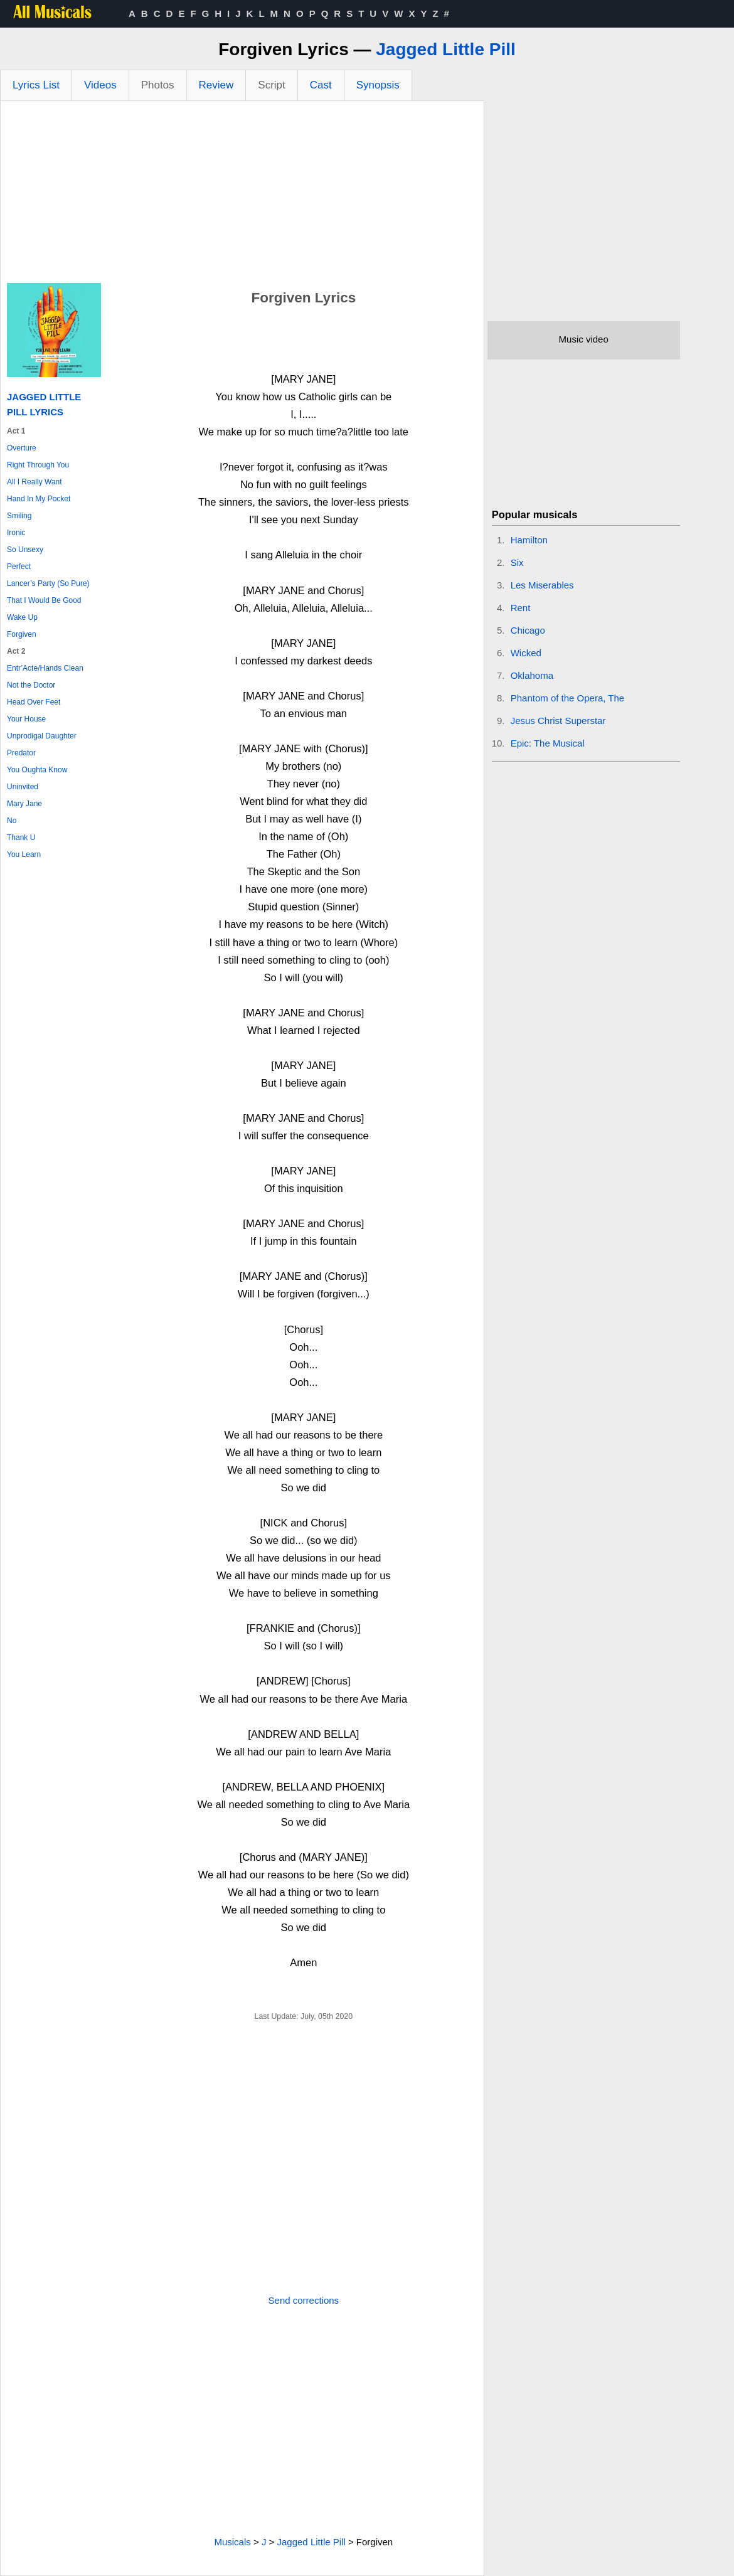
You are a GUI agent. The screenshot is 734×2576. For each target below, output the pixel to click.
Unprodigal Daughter (42, 736)
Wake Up (22, 617)
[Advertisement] (242, 195)
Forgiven (21, 634)
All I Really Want (34, 481)
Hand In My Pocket (38, 498)
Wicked (526, 652)
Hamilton (529, 540)
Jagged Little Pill (445, 49)
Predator (21, 752)
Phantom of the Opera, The (568, 698)
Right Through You (38, 464)
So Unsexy (25, 549)
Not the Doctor (31, 685)
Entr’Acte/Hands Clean (45, 668)
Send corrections (304, 2300)
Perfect (19, 566)
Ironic (16, 532)
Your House (26, 719)
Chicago (528, 630)
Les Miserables (542, 585)
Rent (521, 607)
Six (517, 562)
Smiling (19, 515)
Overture (21, 448)
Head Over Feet (33, 702)
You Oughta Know (37, 769)
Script (271, 85)
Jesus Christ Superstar (558, 720)
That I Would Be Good (44, 600)
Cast (321, 85)
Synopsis (378, 85)
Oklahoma (532, 675)
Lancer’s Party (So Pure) (48, 583)
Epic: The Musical (548, 743)
